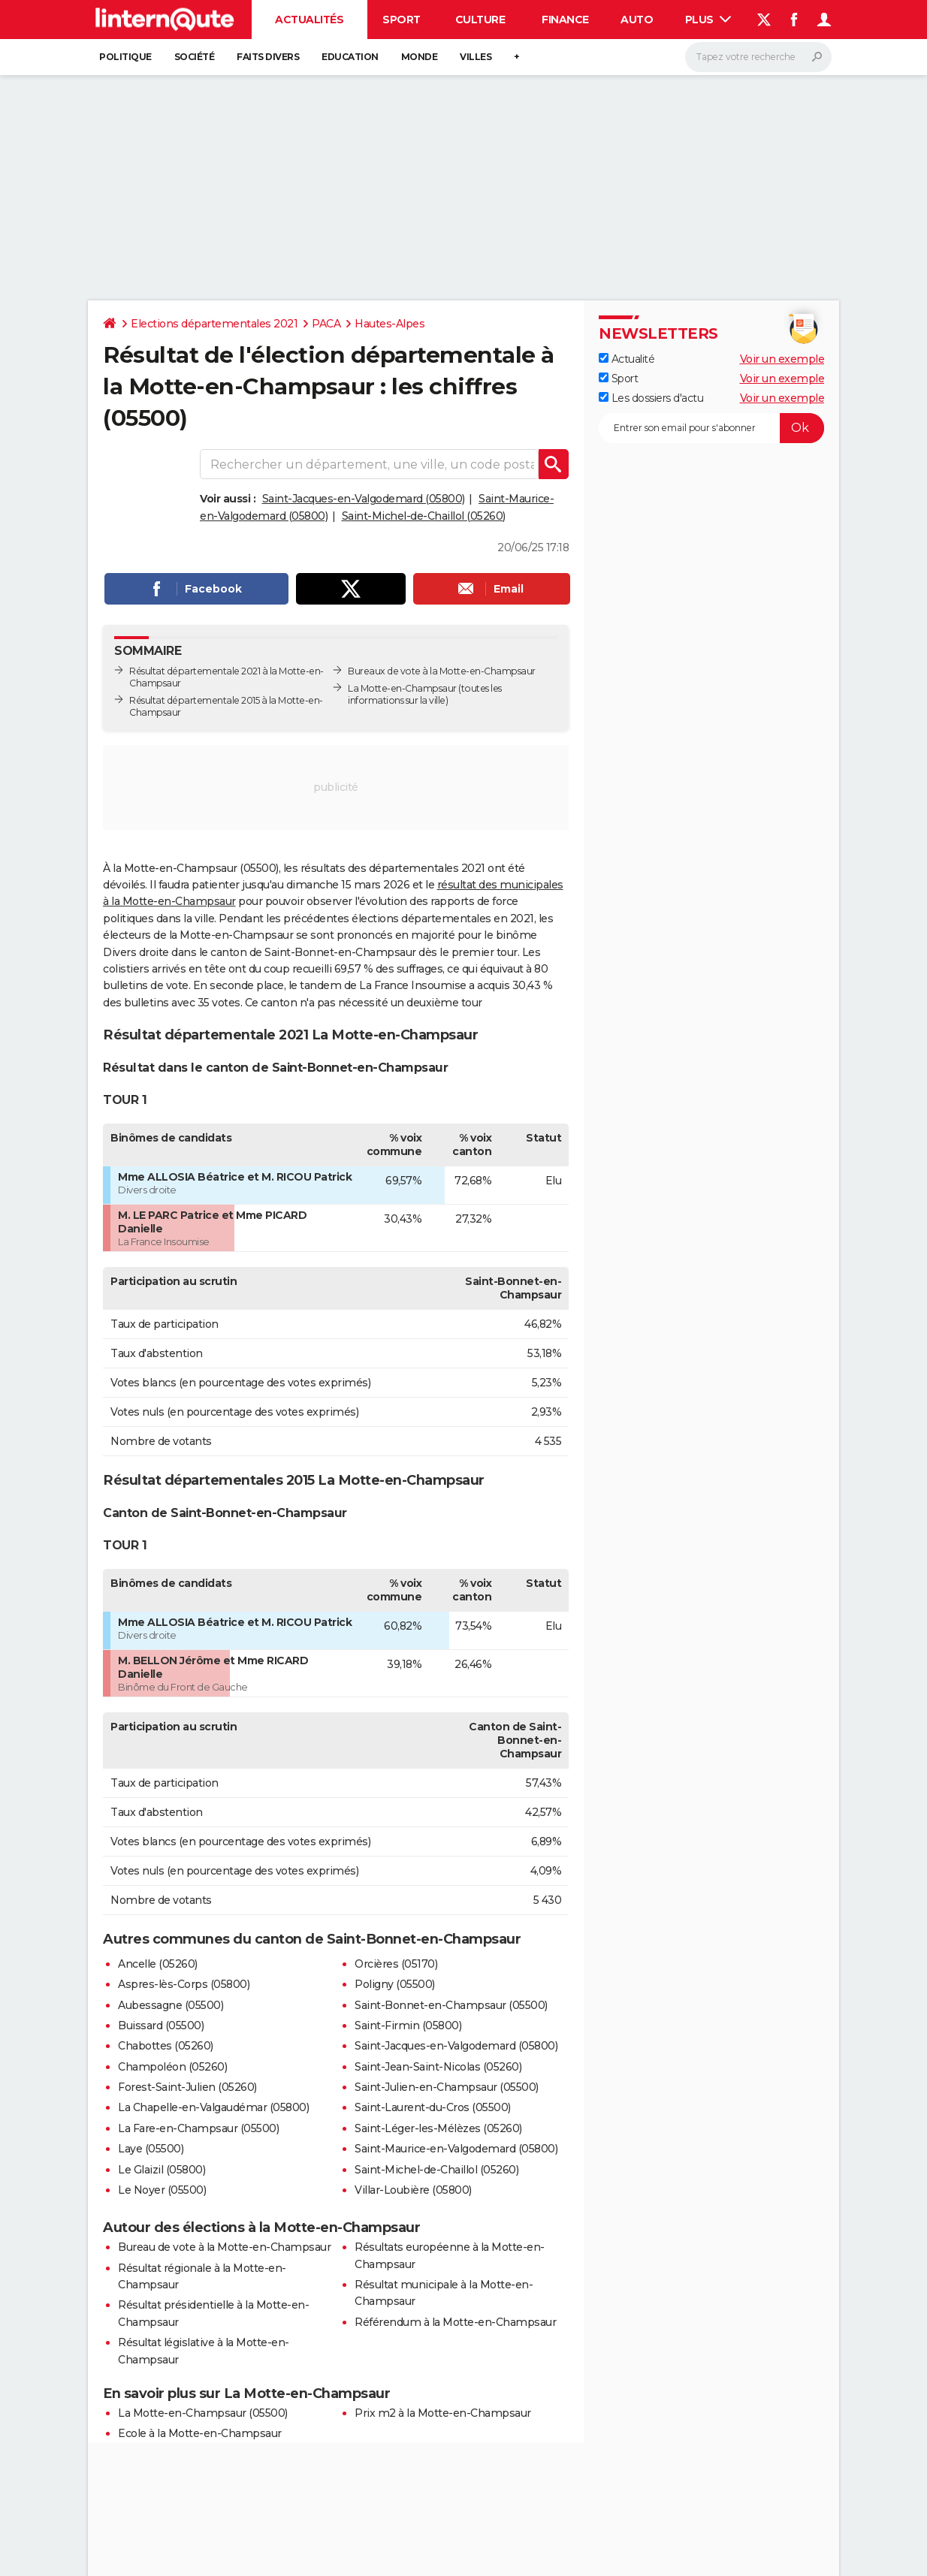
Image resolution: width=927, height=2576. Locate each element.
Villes (475, 56)
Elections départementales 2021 (214, 323)
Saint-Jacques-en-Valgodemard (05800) (363, 498)
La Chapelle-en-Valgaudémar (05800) (213, 2107)
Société (194, 56)
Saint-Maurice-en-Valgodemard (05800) (456, 2148)
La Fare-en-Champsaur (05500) (198, 2128)
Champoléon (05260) (172, 2067)
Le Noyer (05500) (162, 2190)
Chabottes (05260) (165, 2046)
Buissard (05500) (161, 2025)
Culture (480, 19)
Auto (637, 19)
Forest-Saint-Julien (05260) (187, 2087)
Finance (565, 19)
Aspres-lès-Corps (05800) (183, 1984)
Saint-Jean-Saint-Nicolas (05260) (438, 2067)
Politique (125, 56)
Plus (708, 19)
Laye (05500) (150, 2148)
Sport (401, 19)
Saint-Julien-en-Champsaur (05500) (447, 2087)
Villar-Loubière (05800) (413, 2190)
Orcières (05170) (396, 1964)
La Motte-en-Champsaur (402, 688)
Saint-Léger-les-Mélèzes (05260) (438, 2128)
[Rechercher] (758, 57)
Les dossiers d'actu (651, 398)
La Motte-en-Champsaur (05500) (203, 2413)
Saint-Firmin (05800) (408, 2025)
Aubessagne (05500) (170, 2005)
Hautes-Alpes (389, 323)
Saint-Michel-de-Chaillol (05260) (424, 516)
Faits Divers (268, 56)
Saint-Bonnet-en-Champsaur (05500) (451, 2005)
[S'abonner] (711, 428)
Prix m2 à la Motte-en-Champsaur (443, 2413)
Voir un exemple (782, 359)
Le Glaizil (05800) (161, 2169)
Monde (419, 56)
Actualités (309, 19)
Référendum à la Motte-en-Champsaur (455, 2322)
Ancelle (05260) (158, 1964)
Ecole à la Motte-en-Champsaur (200, 2433)
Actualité (626, 359)
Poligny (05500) (395, 1984)
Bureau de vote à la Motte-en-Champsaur (224, 2247)
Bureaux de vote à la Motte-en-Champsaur (442, 671)
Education (350, 56)
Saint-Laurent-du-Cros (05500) (433, 2107)
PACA (326, 323)
